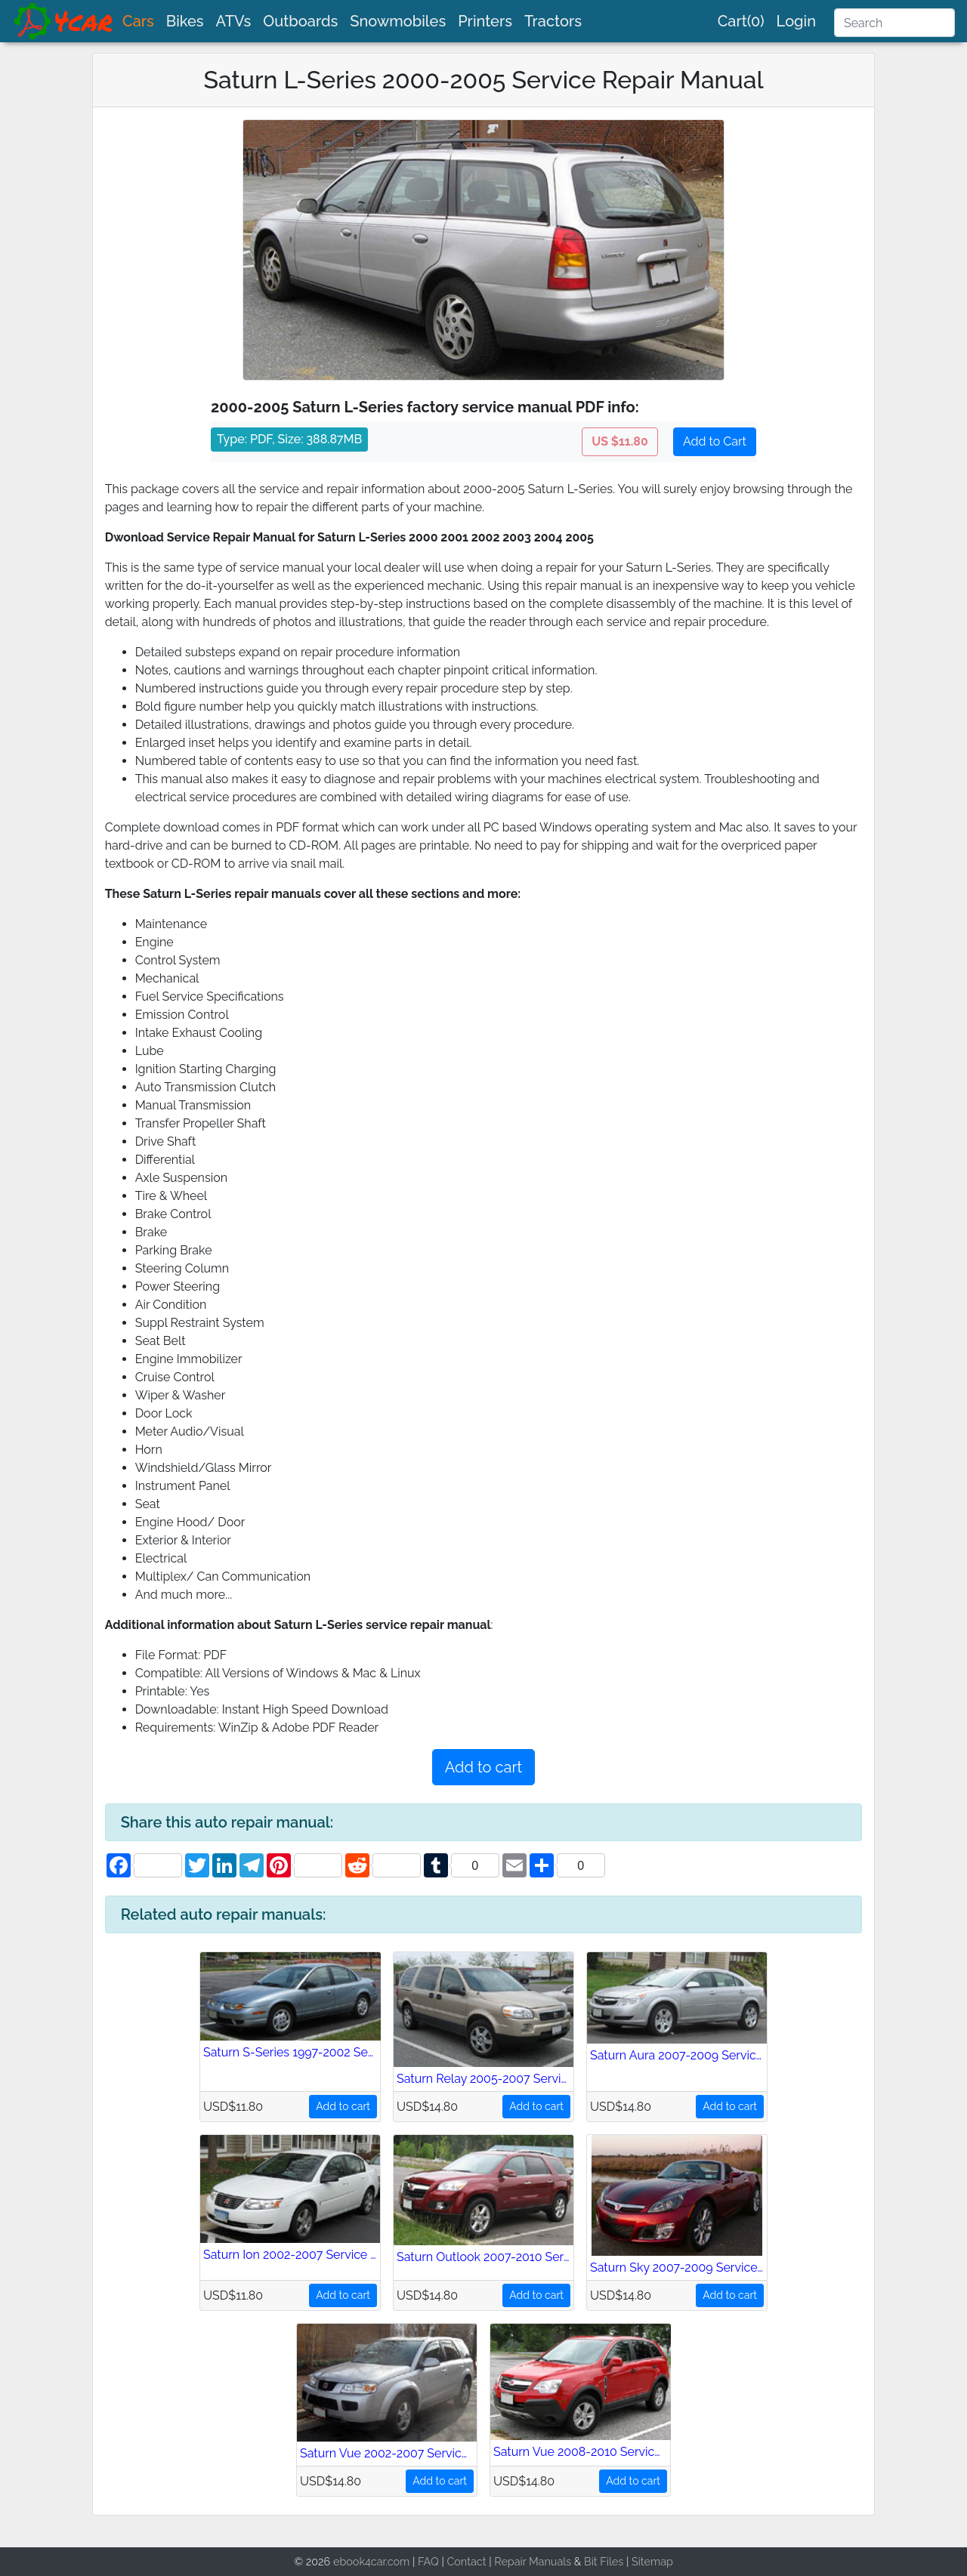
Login (796, 21)
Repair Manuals (532, 2561)
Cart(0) (741, 21)
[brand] (64, 21)
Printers (485, 21)
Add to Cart (714, 441)
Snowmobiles (398, 21)
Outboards (300, 21)
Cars (138, 21)
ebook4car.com (371, 2561)
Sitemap (652, 2561)
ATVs (234, 21)
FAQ (428, 2561)
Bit (591, 2561)
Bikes (185, 21)
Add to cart (483, 1767)
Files (611, 2561)
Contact (466, 2561)
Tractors (553, 21)
